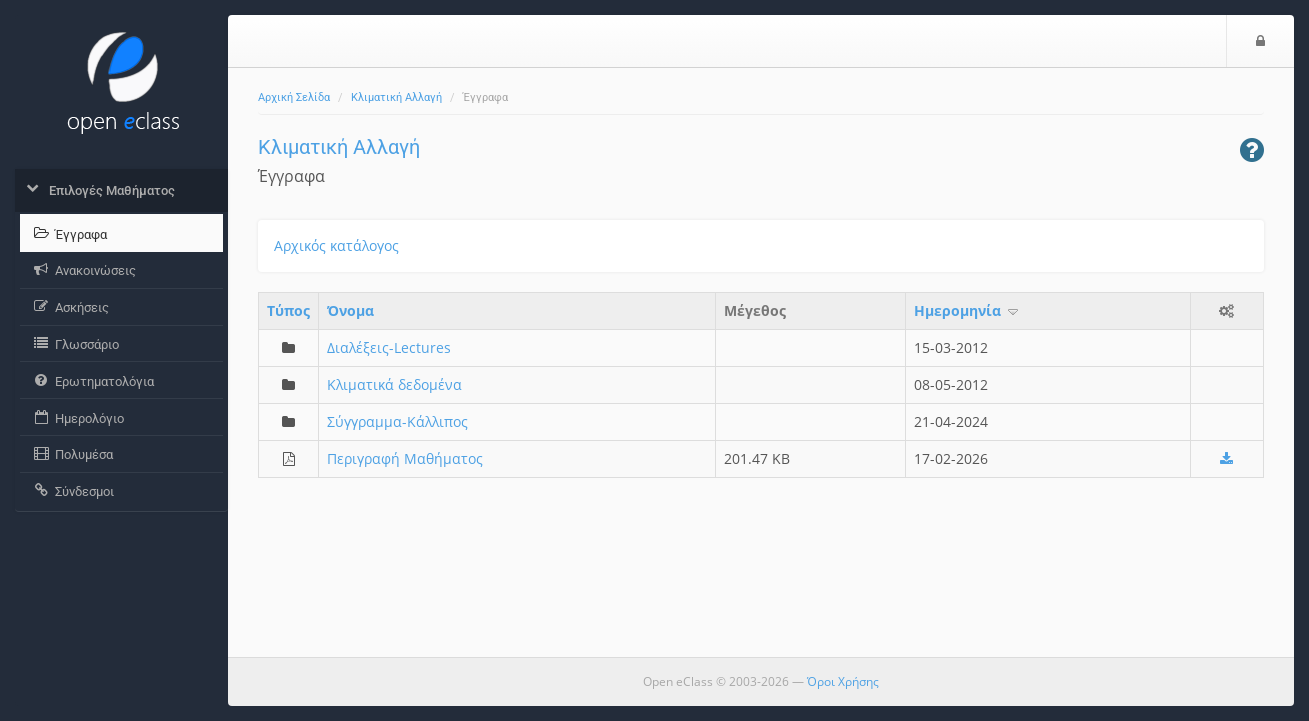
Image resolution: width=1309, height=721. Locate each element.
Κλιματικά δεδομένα (394, 384)
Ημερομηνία (967, 310)
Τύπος (288, 310)
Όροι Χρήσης (843, 681)
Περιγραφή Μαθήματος (405, 458)
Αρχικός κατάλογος (336, 245)
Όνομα (350, 310)
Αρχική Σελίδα (294, 97)
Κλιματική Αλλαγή (396, 97)
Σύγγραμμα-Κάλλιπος (397, 421)
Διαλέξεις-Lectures (389, 347)
